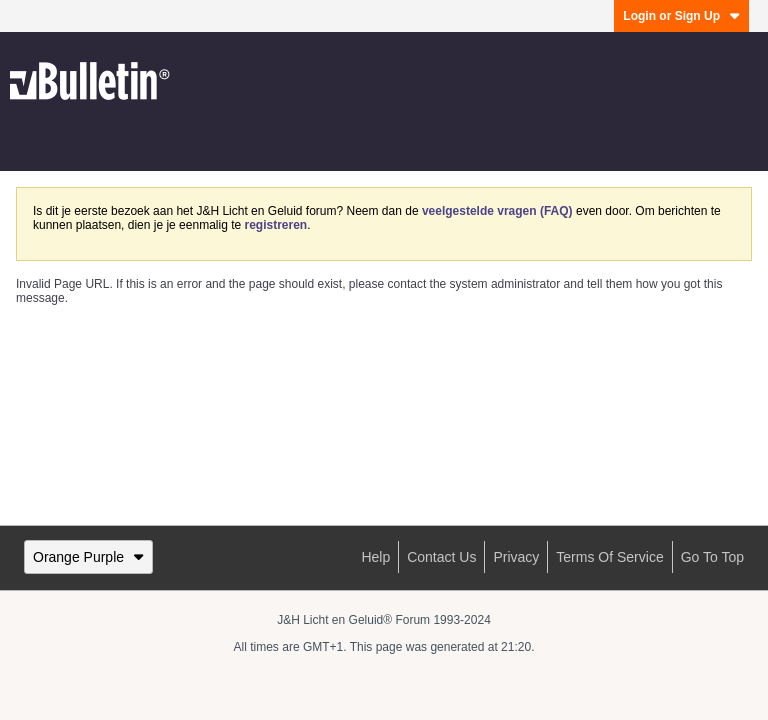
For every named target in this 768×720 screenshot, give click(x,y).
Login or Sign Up (681, 16)
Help (375, 557)
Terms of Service (609, 557)
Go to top (712, 557)
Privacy (516, 557)
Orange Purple (88, 557)
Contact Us (441, 557)
